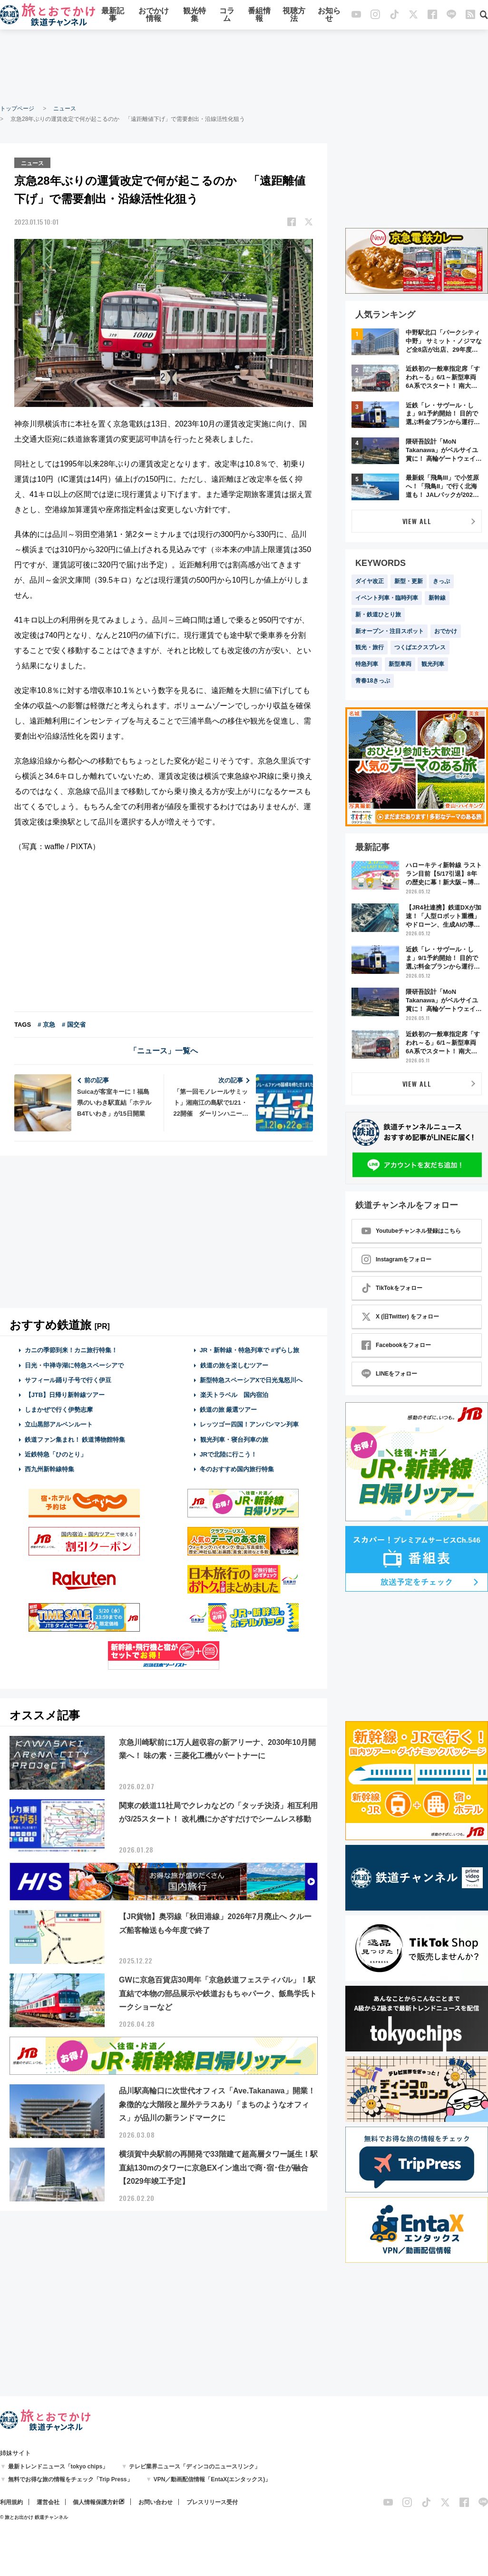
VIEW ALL (416, 521)
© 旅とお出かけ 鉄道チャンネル (34, 2517)
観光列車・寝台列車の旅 (234, 1438)
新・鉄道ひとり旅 (378, 614)
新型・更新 (408, 581)
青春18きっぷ (372, 680)
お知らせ (329, 15)
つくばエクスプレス (420, 647)
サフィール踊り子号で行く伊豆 (68, 1379)
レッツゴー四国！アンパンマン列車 (249, 1423)
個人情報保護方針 (95, 2502)
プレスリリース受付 (212, 2502)
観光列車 (432, 664)
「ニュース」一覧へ (163, 1050)
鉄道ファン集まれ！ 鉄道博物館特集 (75, 1438)
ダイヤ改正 (369, 581)
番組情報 (259, 15)
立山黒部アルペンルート (59, 1423)
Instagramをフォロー (396, 1259)
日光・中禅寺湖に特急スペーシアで (74, 1364)
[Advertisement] (244, 66)
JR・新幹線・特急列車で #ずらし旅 (249, 1349)
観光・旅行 (369, 647)
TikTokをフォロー (391, 1288)
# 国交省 (74, 1024)
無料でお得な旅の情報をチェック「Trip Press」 (70, 2479)
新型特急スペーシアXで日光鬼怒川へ (251, 1379)
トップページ (17, 108)
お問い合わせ (155, 2502)
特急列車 (366, 664)
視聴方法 (294, 15)
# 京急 (46, 1024)
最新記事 (112, 15)
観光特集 (194, 15)
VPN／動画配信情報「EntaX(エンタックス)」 (212, 2479)
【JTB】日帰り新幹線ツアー (65, 1394)
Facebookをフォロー (396, 1345)
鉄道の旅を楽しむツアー (234, 1364)
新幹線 (437, 597)
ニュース (64, 108)
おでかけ (445, 631)
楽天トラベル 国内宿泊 (234, 1394)
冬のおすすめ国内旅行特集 (237, 1468)
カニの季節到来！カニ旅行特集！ (71, 1349)
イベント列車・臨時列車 (386, 597)
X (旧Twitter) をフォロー (400, 1316)
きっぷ (441, 581)
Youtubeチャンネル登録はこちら (411, 1231)
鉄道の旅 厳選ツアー (228, 1409)
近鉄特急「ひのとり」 (56, 1453)
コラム (226, 15)
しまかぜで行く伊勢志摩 (59, 1409)
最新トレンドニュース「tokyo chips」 (58, 2466)
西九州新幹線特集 (49, 1468)
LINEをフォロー (389, 1373)
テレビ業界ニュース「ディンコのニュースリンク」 (194, 2466)
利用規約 (11, 2502)
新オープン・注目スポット (389, 631)
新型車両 (400, 664)
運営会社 (48, 2502)
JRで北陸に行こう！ (228, 1453)
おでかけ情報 (153, 15)
